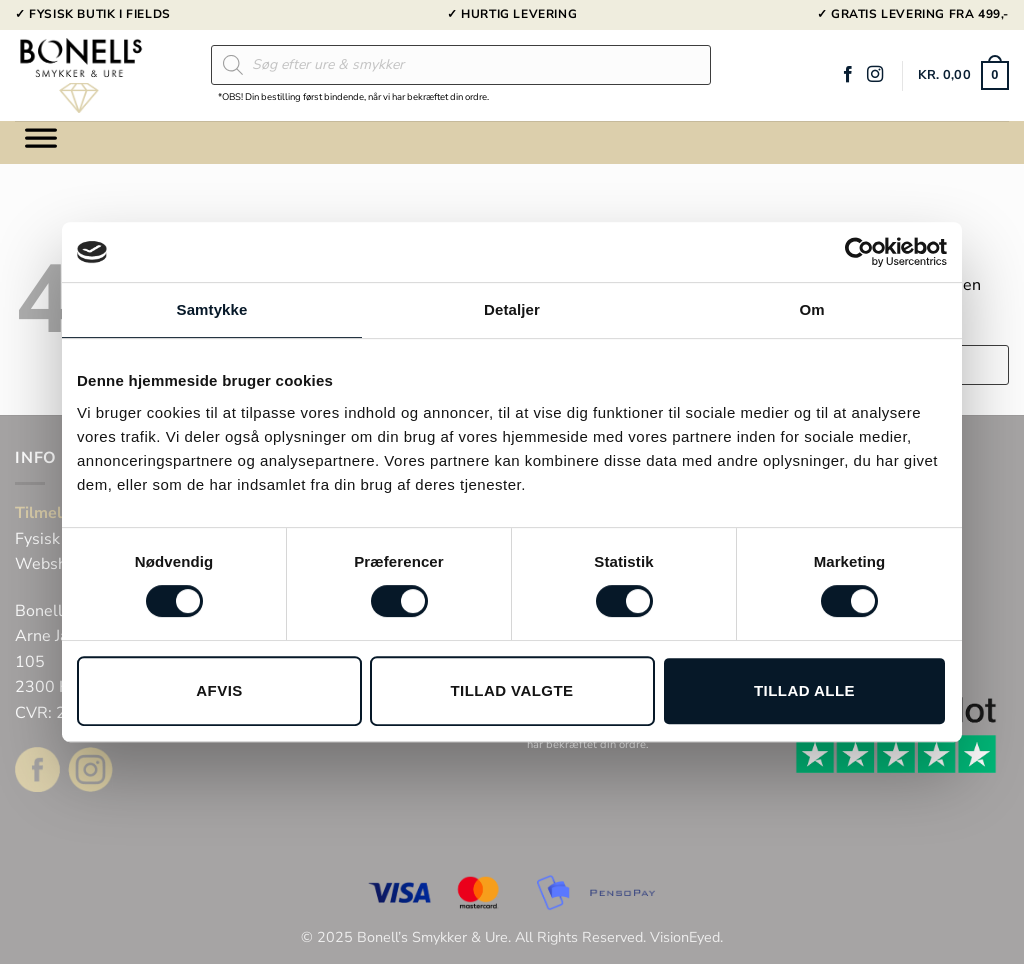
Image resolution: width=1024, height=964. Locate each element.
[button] (963, 76)
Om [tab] (811, 309)
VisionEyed (685, 937)
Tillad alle (804, 690)
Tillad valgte (511, 690)
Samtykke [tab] (212, 309)
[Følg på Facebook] (848, 75)
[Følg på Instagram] (875, 75)
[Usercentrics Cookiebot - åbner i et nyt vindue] (859, 252)
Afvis (219, 690)
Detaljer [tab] (512, 309)
